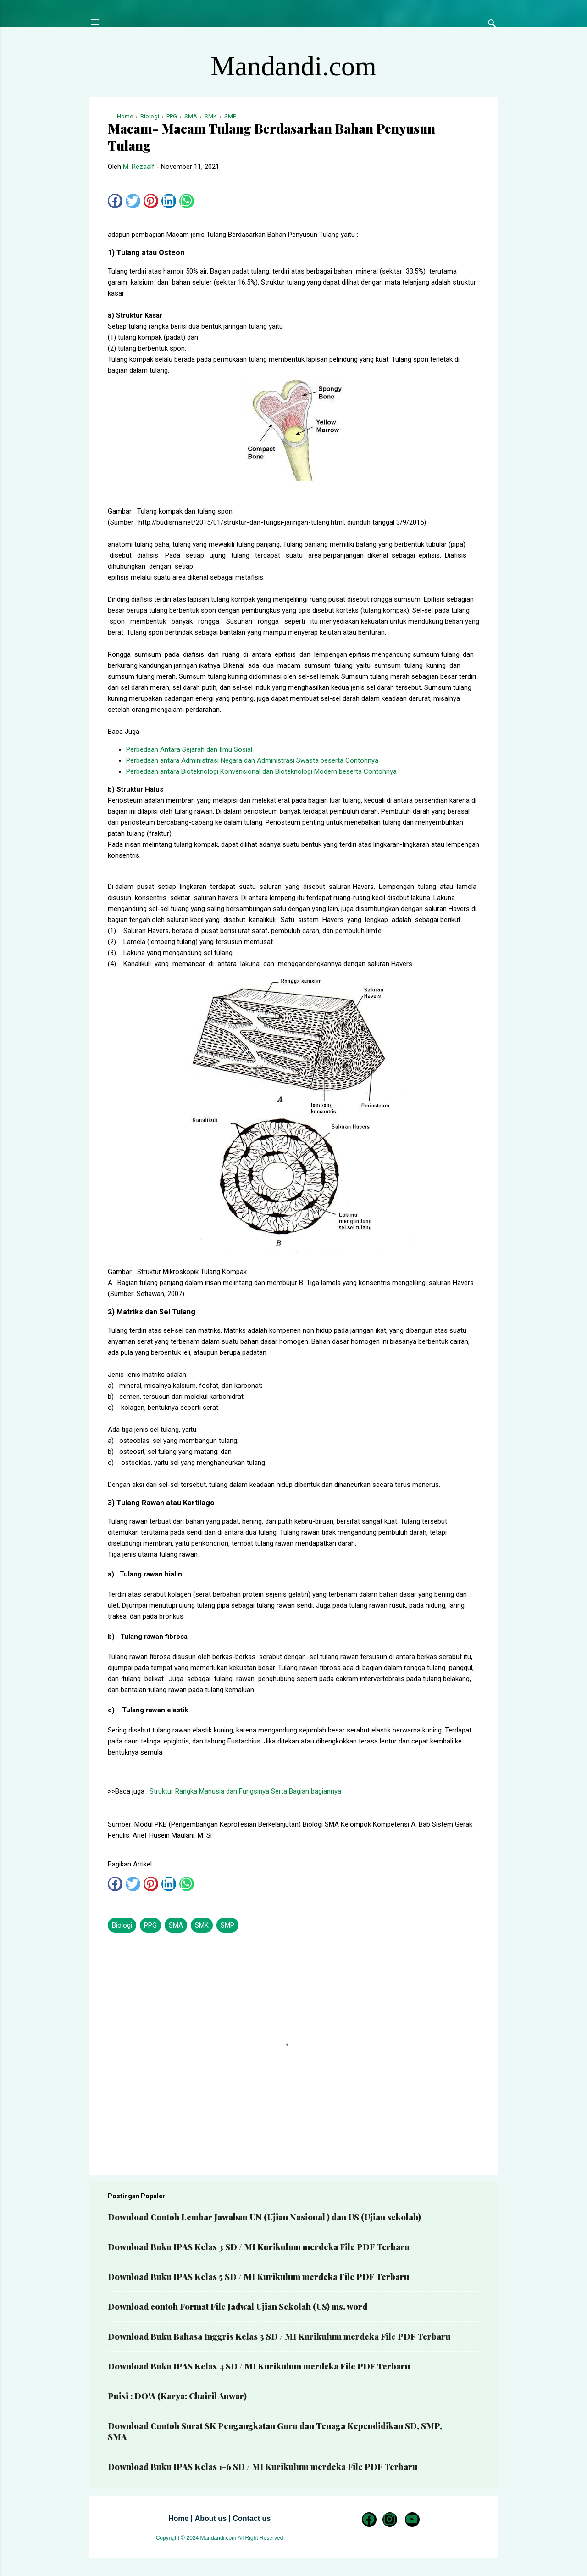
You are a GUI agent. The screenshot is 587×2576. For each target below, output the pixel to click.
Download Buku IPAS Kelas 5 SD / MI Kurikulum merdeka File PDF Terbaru (258, 2276)
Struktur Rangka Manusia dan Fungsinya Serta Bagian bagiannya (245, 1791)
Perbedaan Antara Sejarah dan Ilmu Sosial (189, 749)
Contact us (252, 2518)
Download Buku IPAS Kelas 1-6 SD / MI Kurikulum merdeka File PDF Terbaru (262, 2466)
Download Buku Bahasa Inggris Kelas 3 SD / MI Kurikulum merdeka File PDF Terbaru (279, 2336)
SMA (176, 1925)
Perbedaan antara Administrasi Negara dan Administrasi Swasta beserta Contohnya (252, 760)
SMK (202, 1925)
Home (178, 2518)
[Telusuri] (492, 25)
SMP (227, 1925)
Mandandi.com (293, 66)
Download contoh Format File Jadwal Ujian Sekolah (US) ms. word (237, 2306)
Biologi (122, 1925)
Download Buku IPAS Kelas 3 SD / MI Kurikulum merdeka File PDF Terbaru (259, 2246)
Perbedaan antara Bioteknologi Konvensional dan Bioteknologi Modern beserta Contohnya (261, 771)
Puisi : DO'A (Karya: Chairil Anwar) (177, 2396)
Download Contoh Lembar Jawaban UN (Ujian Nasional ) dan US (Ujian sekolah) (264, 2217)
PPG (150, 1925)
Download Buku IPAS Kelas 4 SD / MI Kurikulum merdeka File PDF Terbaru (259, 2366)
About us (211, 2518)
